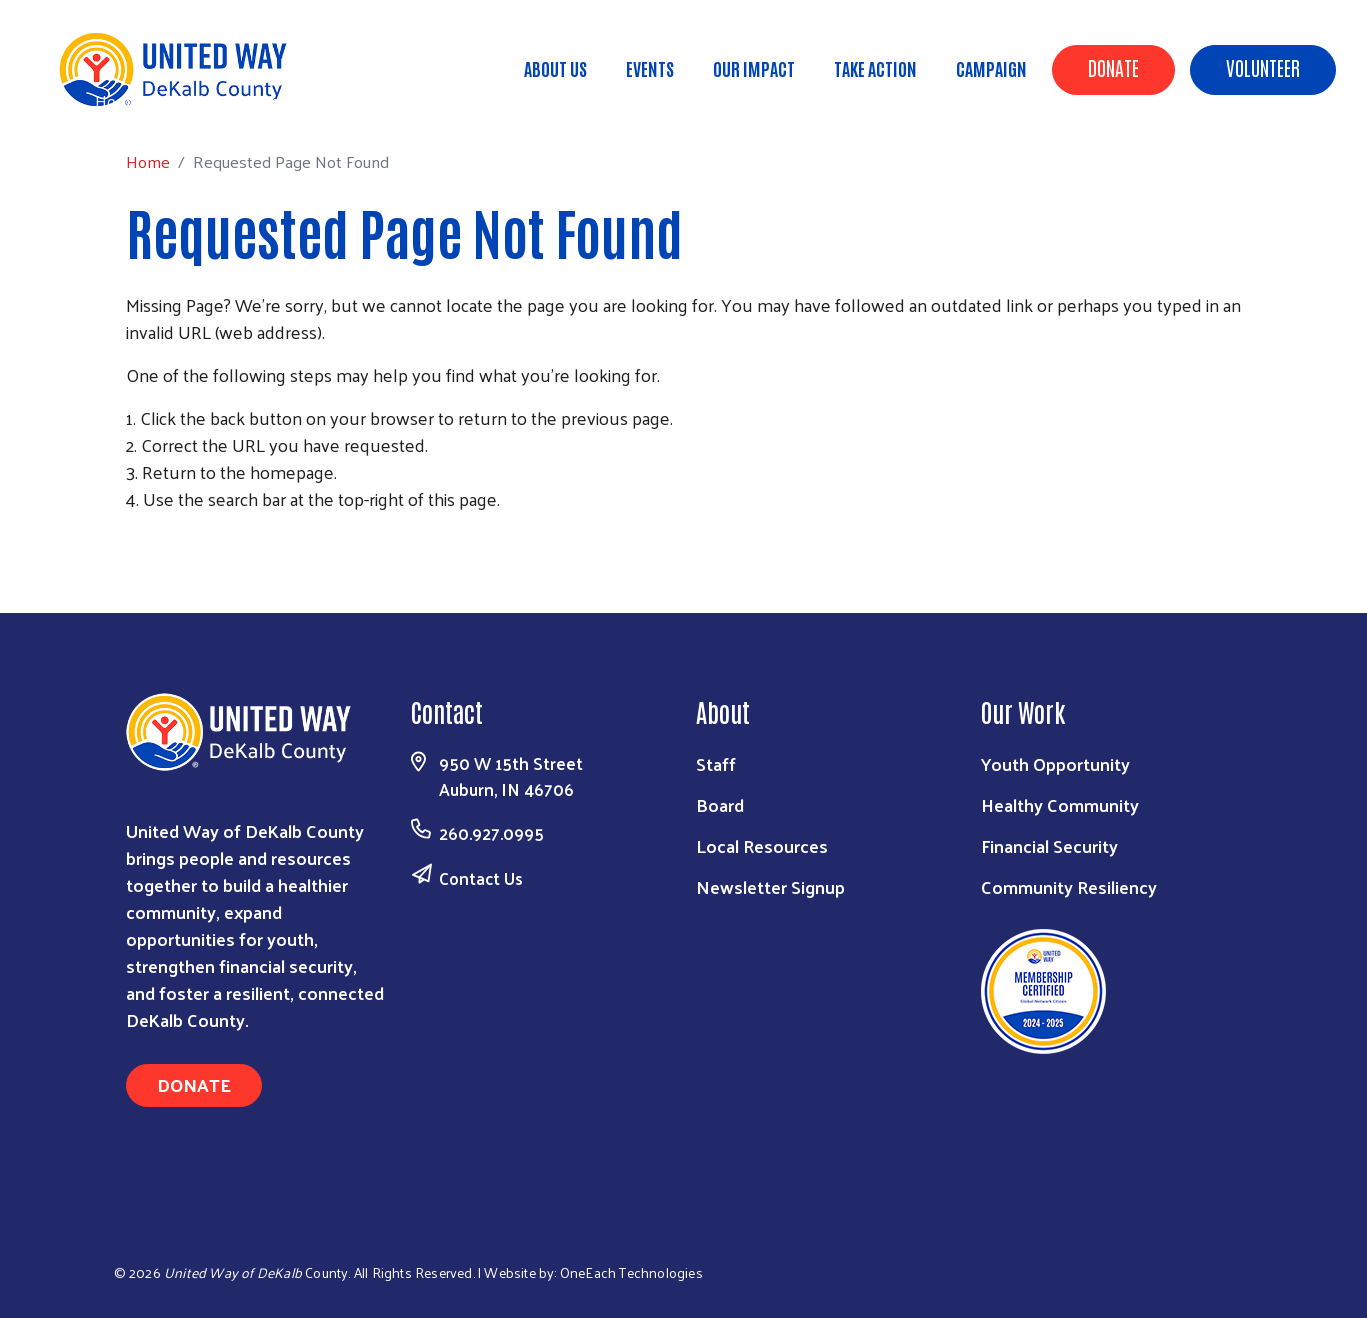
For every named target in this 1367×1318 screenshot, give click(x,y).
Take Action (875, 68)
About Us (555, 68)
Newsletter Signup (770, 886)
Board (720, 804)
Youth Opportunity (1055, 763)
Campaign (991, 68)
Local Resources (762, 845)
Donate (1113, 67)
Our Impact (754, 68)
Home (117, 100)
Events (650, 68)
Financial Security (1049, 845)
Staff (716, 763)
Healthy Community (1060, 804)
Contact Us (481, 878)
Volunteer (1263, 67)
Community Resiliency (1069, 886)
